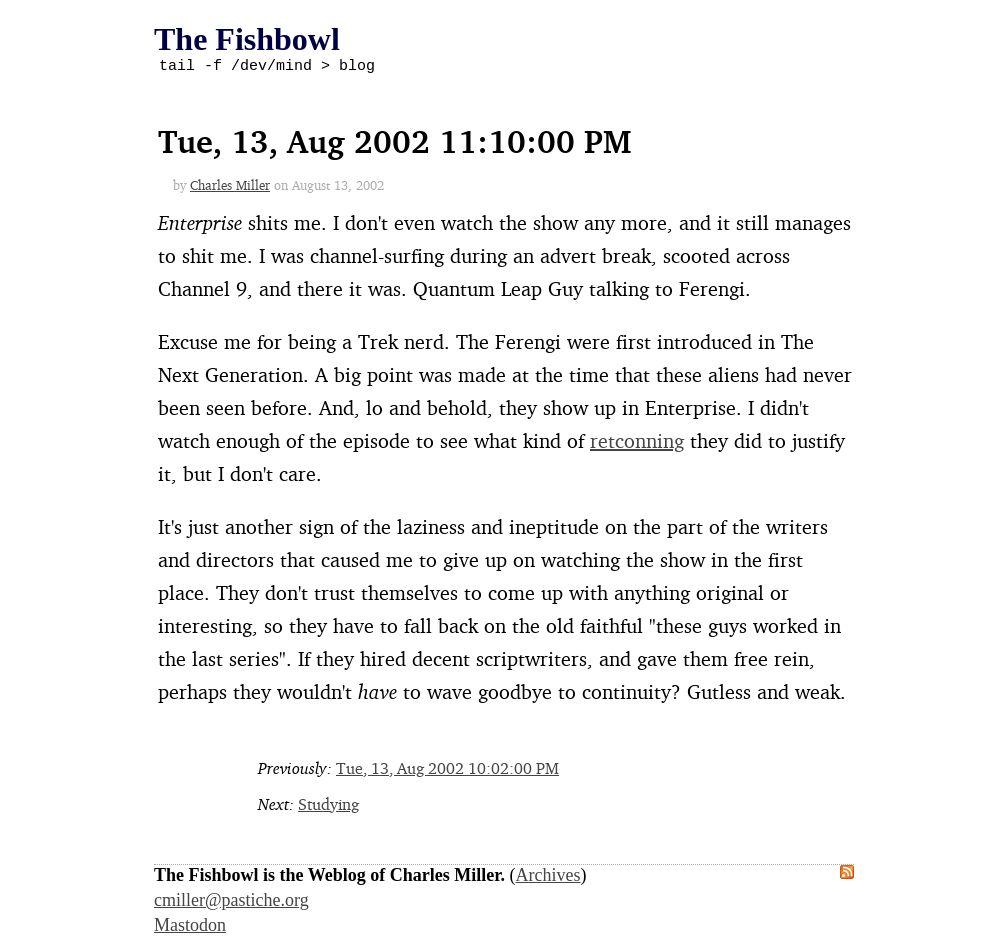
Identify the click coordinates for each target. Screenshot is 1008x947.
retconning (637, 443)
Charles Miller (230, 188)
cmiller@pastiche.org (231, 903)
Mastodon (190, 928)
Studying (328, 807)
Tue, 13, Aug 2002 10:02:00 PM (447, 771)
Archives (548, 878)
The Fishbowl (247, 39)
